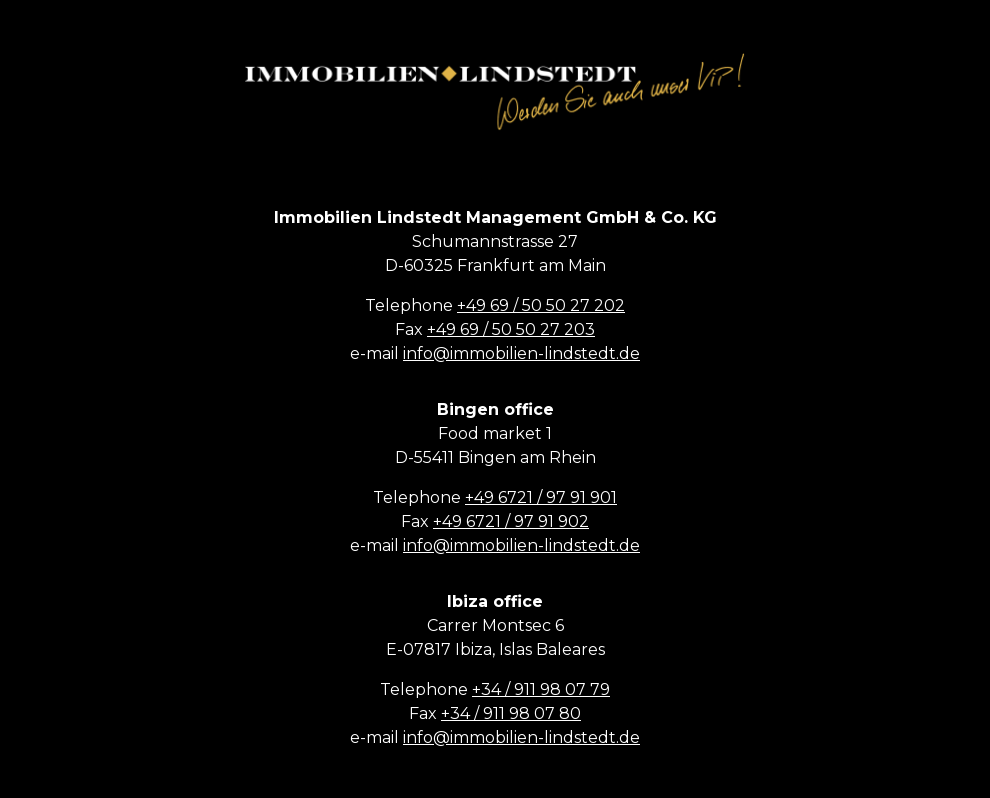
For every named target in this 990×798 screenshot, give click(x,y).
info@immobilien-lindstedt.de (521, 353)
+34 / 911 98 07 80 (511, 713)
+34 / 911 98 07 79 (541, 689)
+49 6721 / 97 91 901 (541, 497)
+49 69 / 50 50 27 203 (511, 329)
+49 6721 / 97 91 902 (511, 521)
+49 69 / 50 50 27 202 (541, 305)
